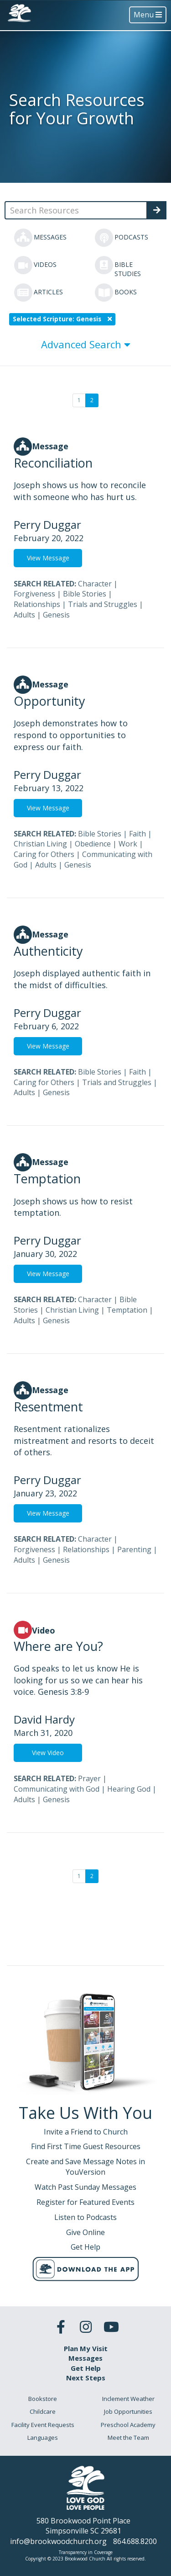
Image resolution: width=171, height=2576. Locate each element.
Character (95, 584)
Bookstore (42, 2399)
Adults (24, 615)
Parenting (134, 1549)
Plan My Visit (86, 2348)
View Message (48, 558)
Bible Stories (84, 594)
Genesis (56, 615)
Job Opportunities (128, 2411)
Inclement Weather (128, 2399)
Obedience (93, 844)
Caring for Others (44, 854)
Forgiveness (34, 594)
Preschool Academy (128, 2425)
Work (128, 844)
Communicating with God (56, 1789)
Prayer (89, 1778)
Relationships (37, 604)
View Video (48, 1752)
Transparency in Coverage (86, 2552)
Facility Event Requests (42, 2425)
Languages (42, 2437)
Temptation (127, 1310)
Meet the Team (128, 2437)
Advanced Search (85, 344)
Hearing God (128, 1789)
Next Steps (85, 2377)
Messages (85, 2358)
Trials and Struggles (102, 604)
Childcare (43, 2411)
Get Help (86, 2368)
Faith (137, 834)
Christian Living (40, 844)
